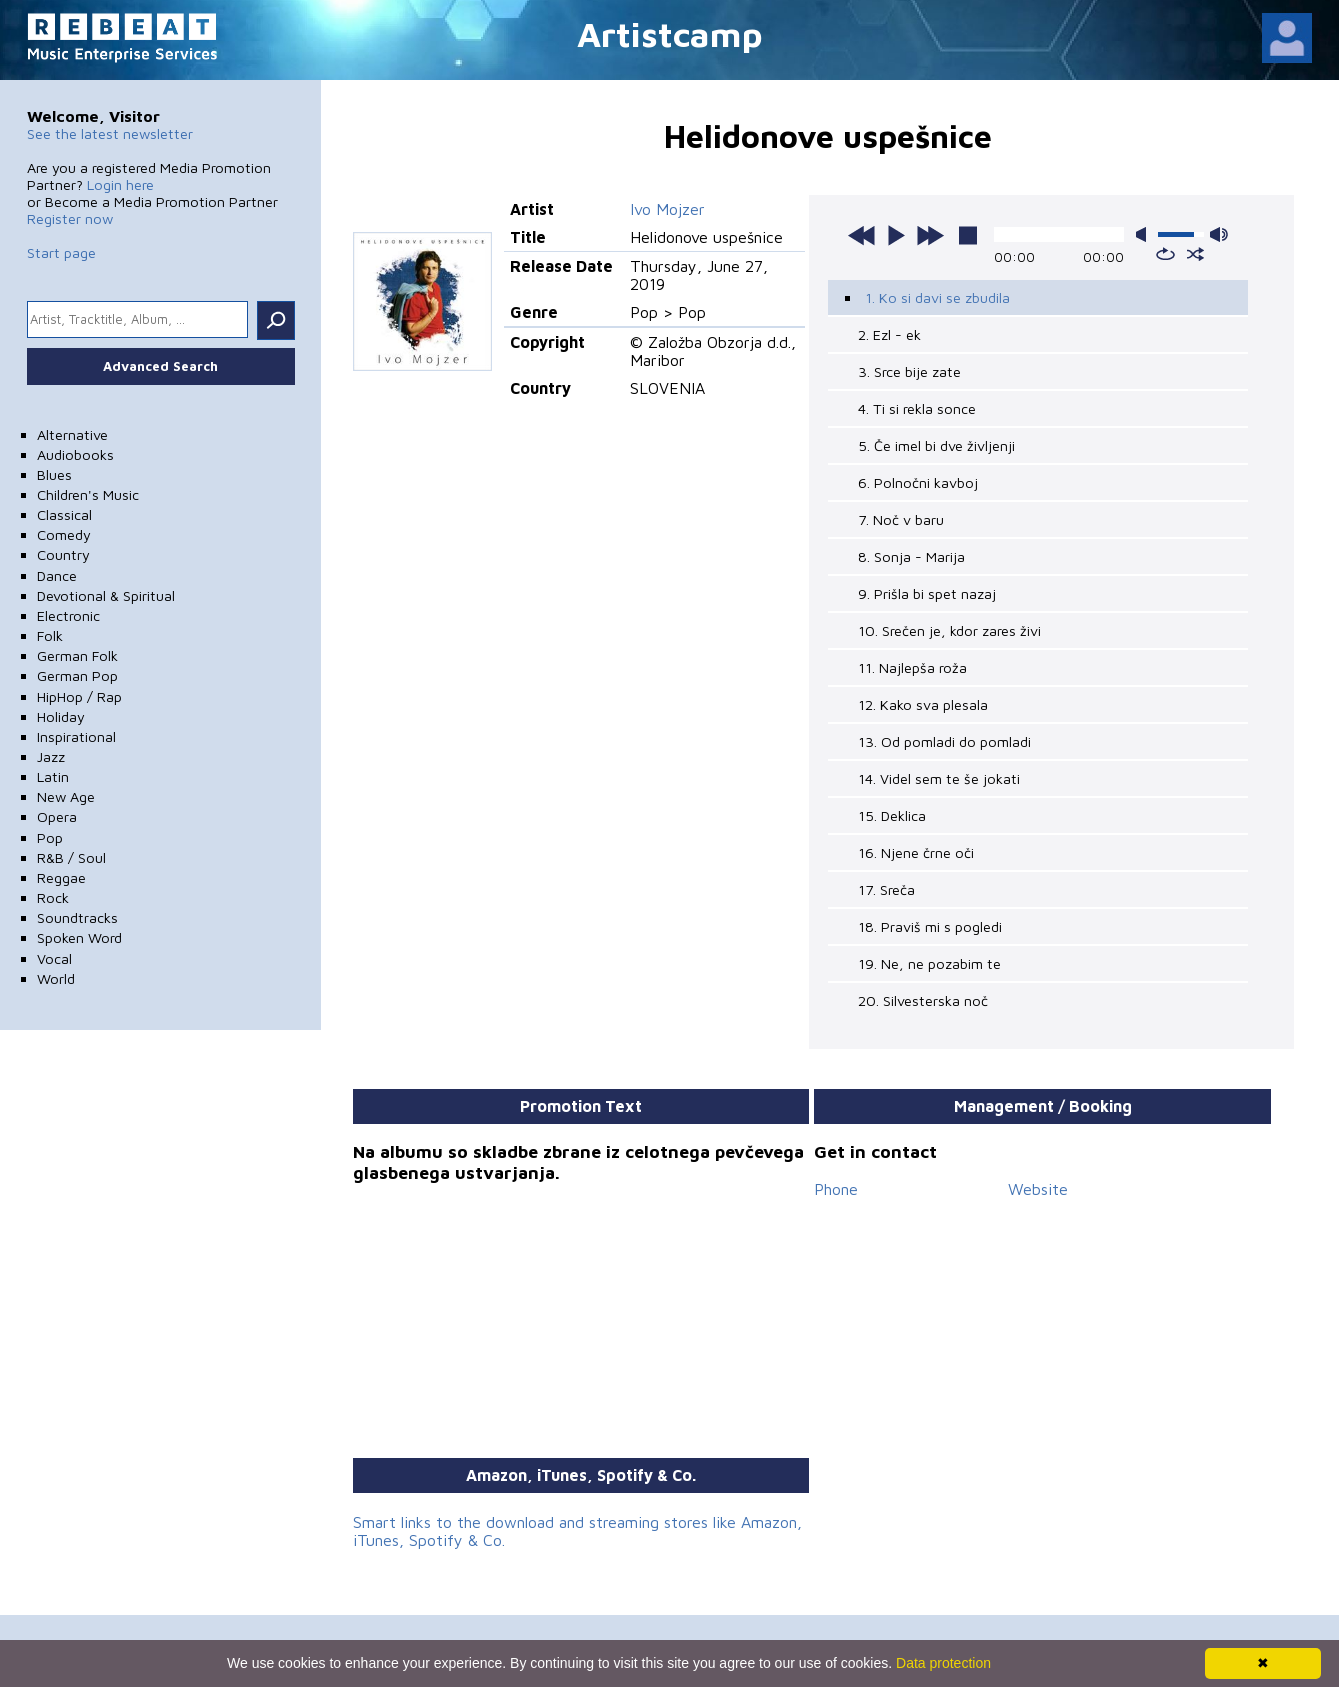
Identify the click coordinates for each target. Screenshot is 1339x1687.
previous (862, 235)
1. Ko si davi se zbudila (937, 297)
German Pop (77, 675)
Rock (53, 897)
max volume (1219, 234)
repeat (1165, 254)
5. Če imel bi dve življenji (936, 445)
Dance (57, 575)
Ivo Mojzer (667, 209)
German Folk (77, 655)
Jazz (51, 756)
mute (1145, 234)
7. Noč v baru (901, 519)
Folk (50, 635)
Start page (61, 252)
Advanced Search (160, 366)
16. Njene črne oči (916, 852)
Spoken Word (79, 937)
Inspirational (76, 736)
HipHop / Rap (79, 696)
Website (1038, 1189)
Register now (70, 218)
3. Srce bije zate (909, 371)
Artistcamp (670, 33)
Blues (54, 474)
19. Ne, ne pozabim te (929, 963)
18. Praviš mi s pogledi (930, 926)
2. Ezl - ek (889, 334)
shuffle (1195, 254)
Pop (50, 837)
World (56, 978)
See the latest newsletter (110, 133)
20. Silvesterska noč (923, 1000)
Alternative (72, 434)
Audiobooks (75, 454)
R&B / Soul (71, 857)
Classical (64, 514)
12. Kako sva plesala (923, 704)
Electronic (68, 615)
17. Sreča (886, 889)
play (896, 235)
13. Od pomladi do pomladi (944, 741)
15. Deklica (892, 815)
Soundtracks (77, 917)
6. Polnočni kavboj (918, 482)
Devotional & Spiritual (106, 595)
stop (968, 235)
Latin (53, 776)
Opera (57, 816)
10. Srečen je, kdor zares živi (949, 630)
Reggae (61, 877)
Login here (120, 184)
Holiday (61, 716)
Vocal (54, 958)
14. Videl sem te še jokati (939, 778)
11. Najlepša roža (912, 667)
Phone (836, 1189)
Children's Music (88, 494)
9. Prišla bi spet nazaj (927, 593)
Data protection (943, 1663)
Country (63, 554)
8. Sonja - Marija (911, 556)
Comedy (64, 534)
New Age (66, 796)
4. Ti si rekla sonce (917, 408)
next (930, 235)
